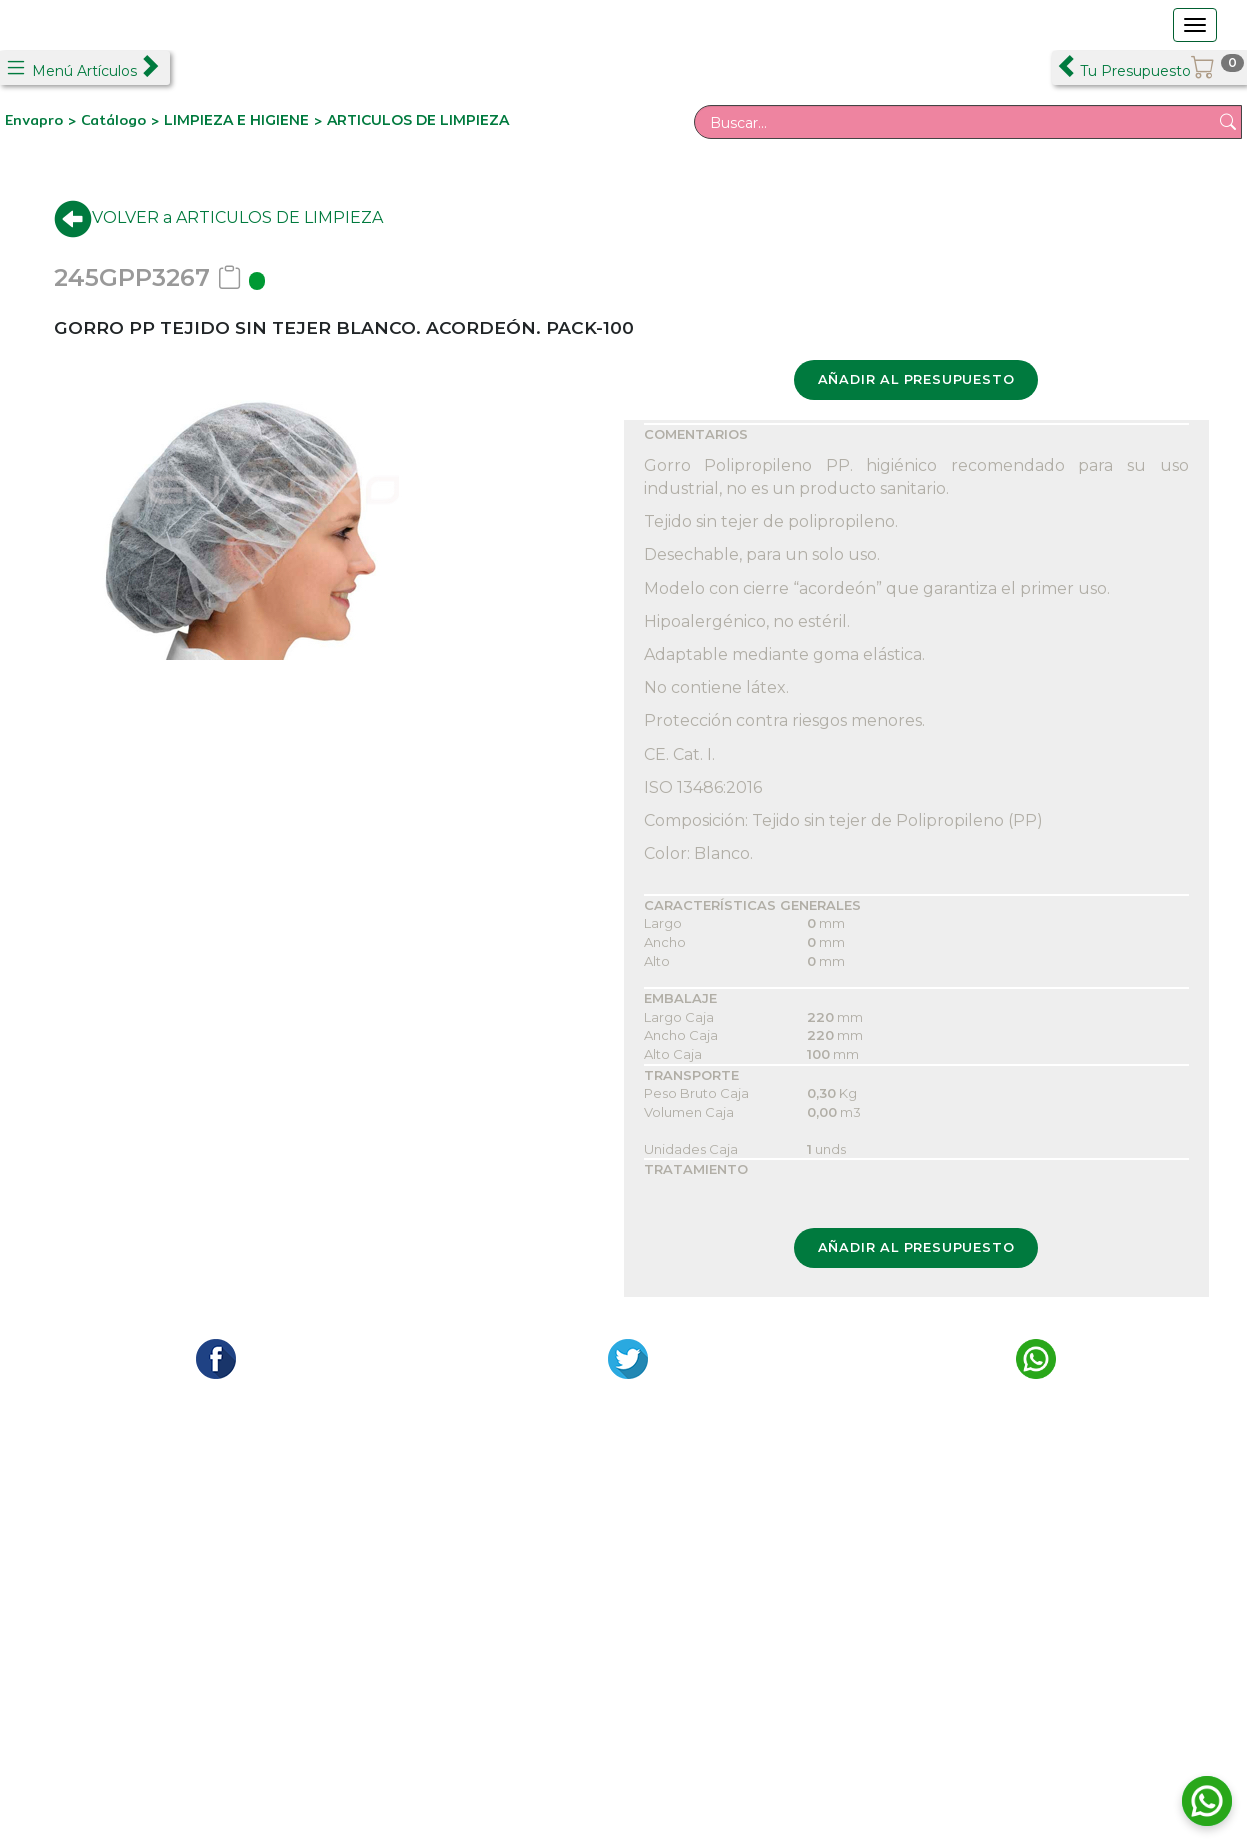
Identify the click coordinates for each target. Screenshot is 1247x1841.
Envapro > (43, 120)
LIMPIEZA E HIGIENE (236, 120)
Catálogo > (122, 120)
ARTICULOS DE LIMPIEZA (418, 120)
